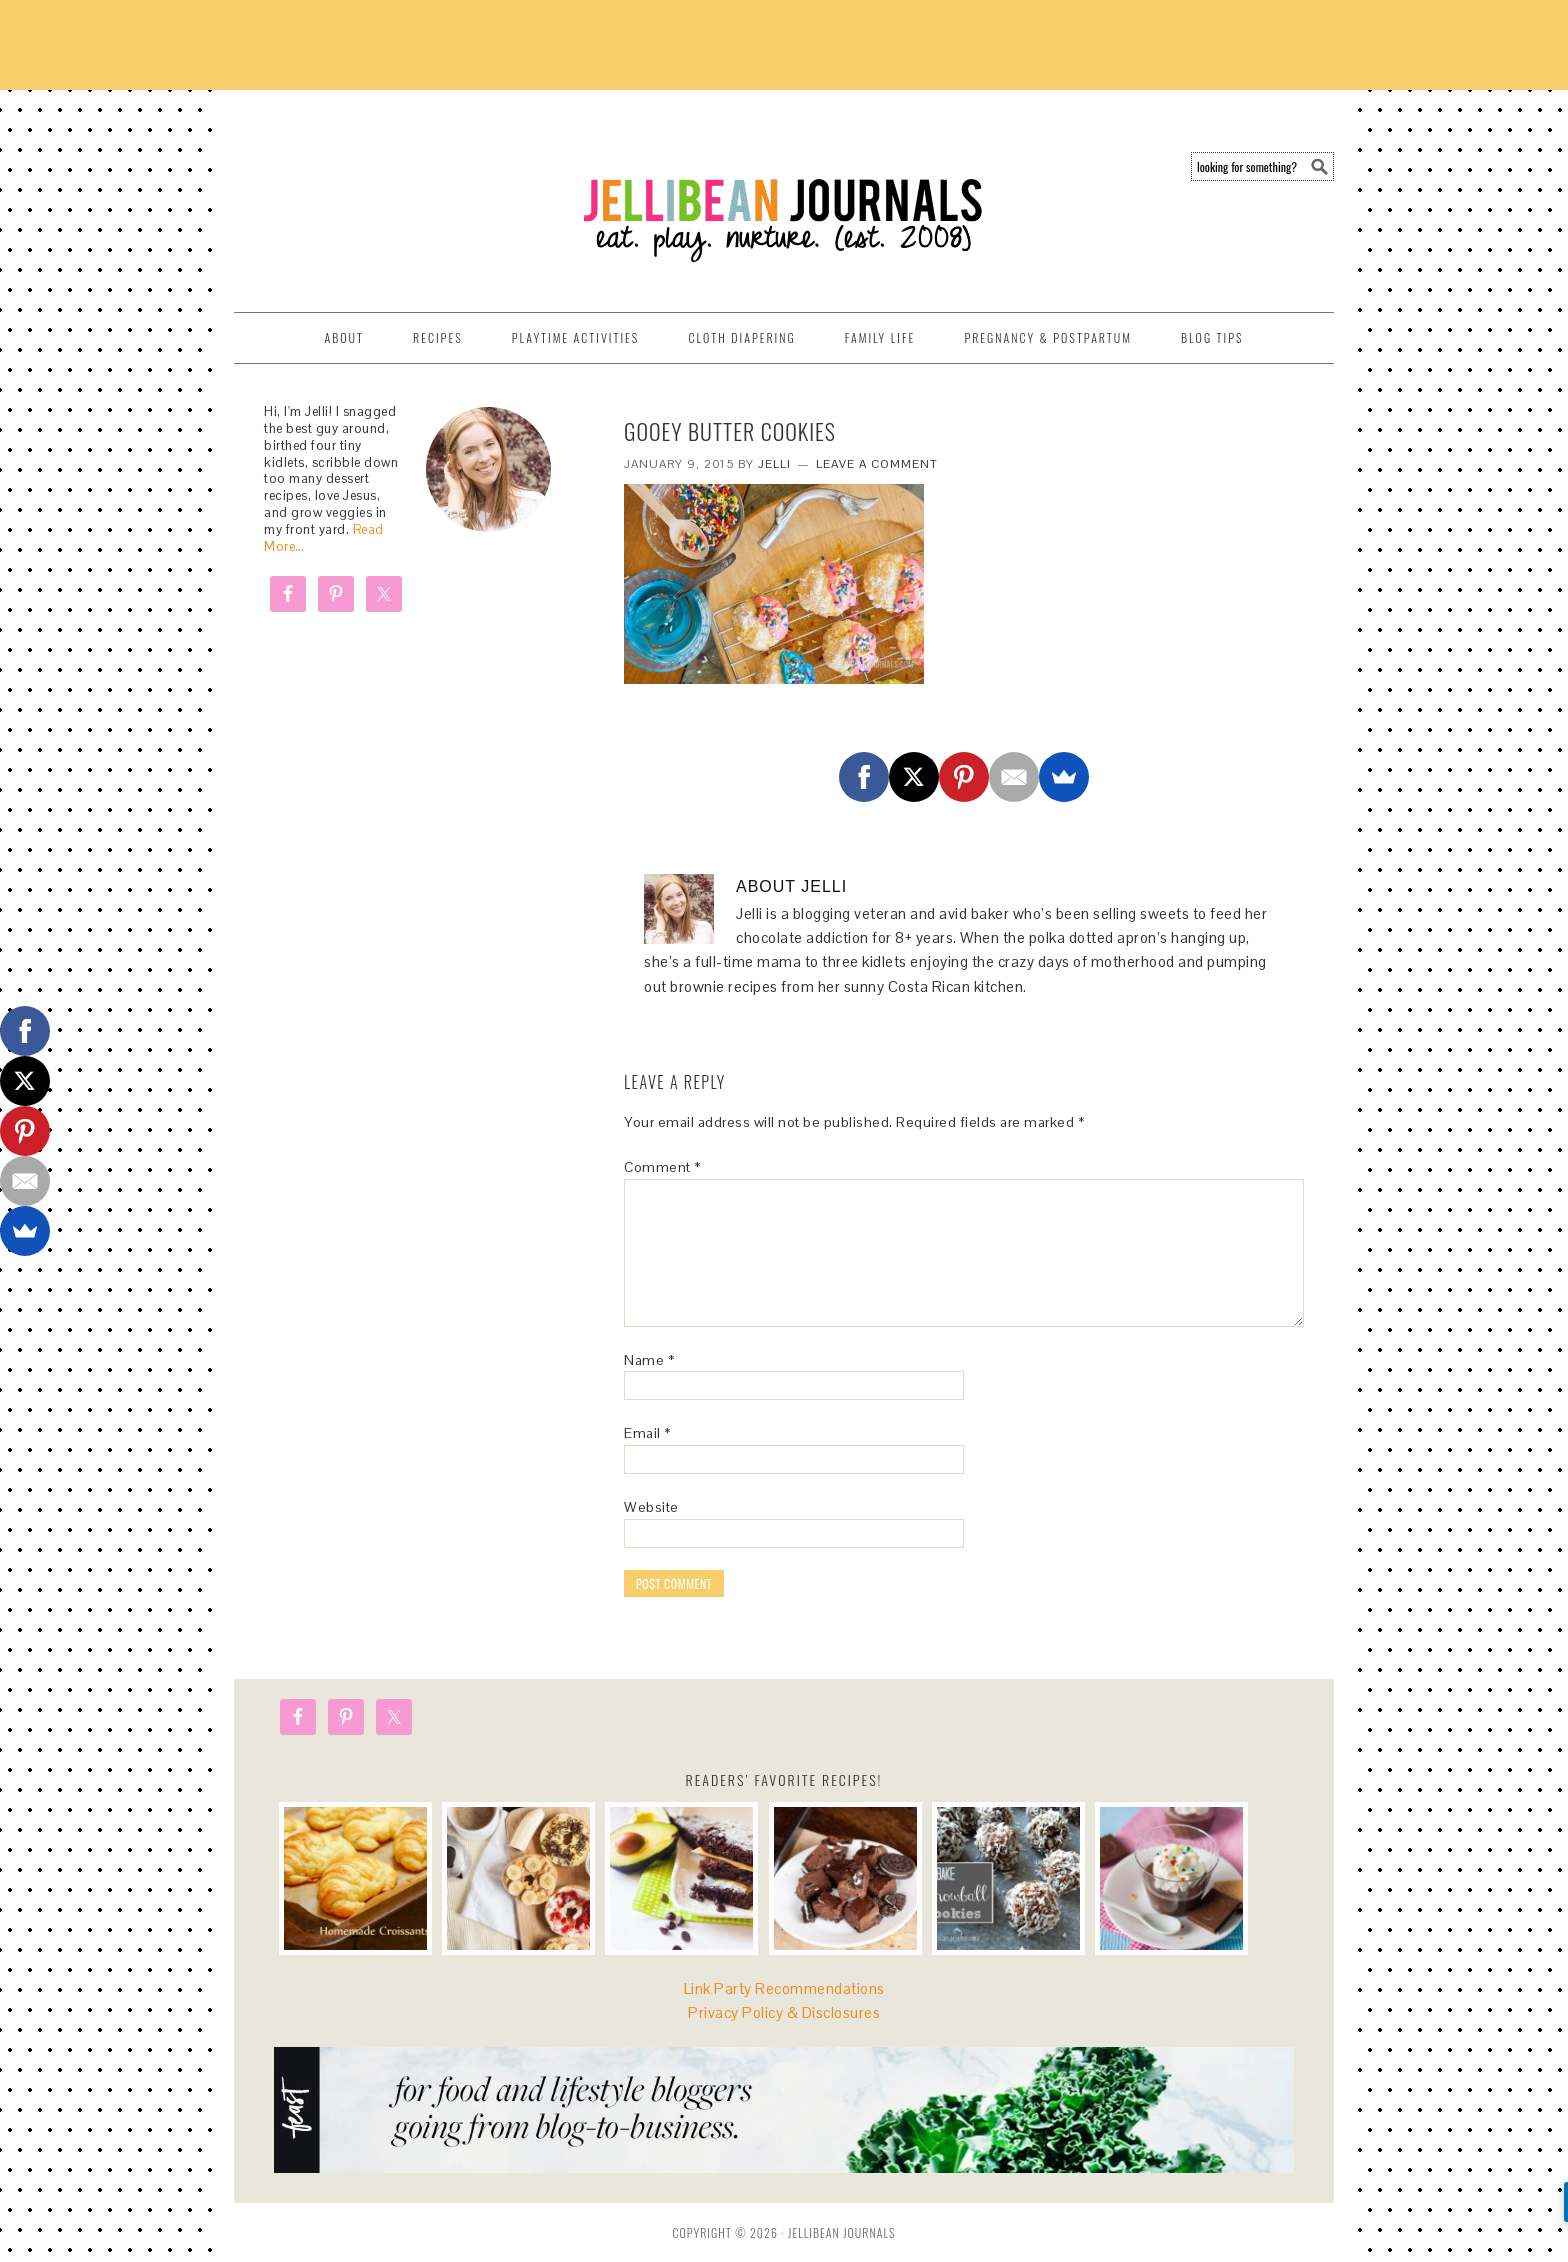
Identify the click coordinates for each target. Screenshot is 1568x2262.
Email (647, 1433)
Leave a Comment (877, 464)
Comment (662, 1167)
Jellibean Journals (414, 192)
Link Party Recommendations (784, 1988)
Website (651, 1507)
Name (649, 1360)
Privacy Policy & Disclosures (784, 2012)
